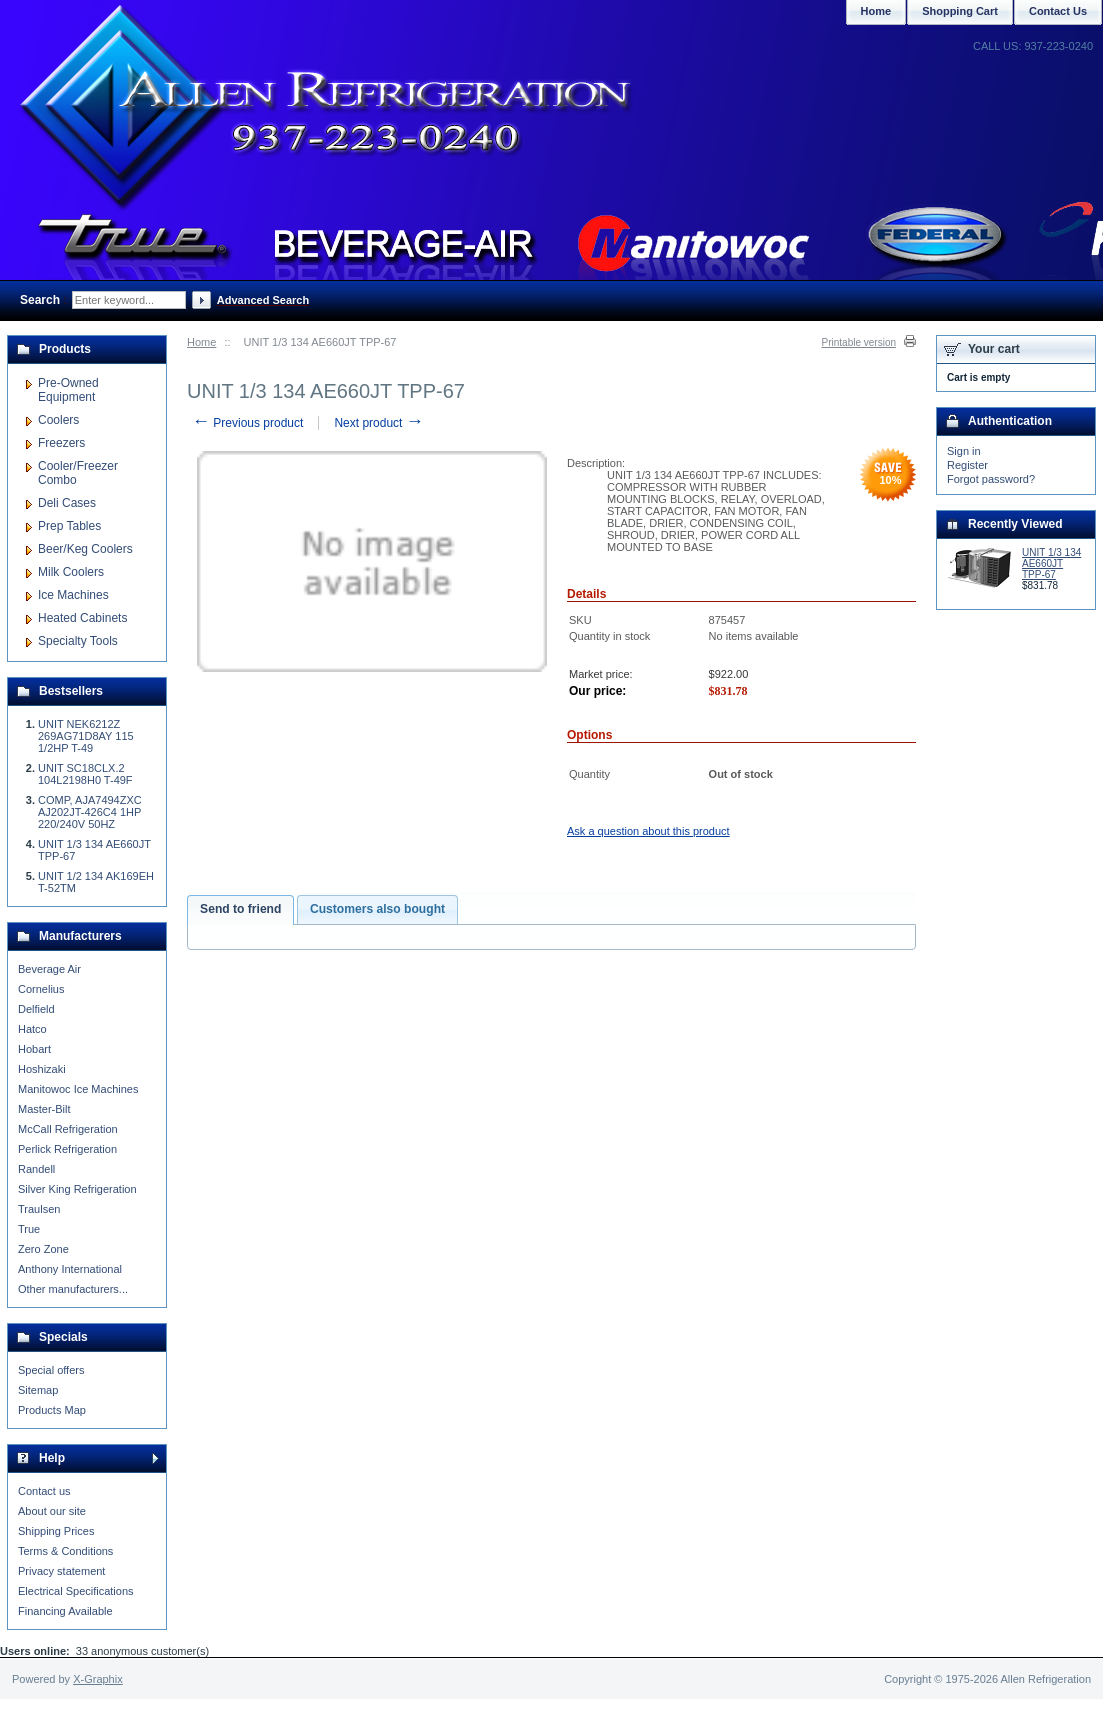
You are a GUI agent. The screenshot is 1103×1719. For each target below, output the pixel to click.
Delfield (36, 1009)
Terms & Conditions (65, 1551)
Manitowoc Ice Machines (78, 1089)
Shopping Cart (960, 11)
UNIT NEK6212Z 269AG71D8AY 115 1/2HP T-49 (86, 736)
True (29, 1229)
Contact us (44, 1491)
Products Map (52, 1410)
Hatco (32, 1029)
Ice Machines (73, 595)
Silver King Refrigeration (77, 1189)
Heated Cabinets (82, 618)
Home (201, 342)
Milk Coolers (71, 572)
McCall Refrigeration (68, 1129)
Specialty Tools (78, 641)
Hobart (34, 1049)
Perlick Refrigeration (67, 1149)
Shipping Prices (56, 1531)
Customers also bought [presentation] (377, 909)
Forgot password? (991, 479)
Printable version (859, 342)
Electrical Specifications (76, 1591)
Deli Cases (67, 503)
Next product (378, 423)
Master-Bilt (44, 1109)
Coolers (58, 420)
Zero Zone (43, 1249)
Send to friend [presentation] (240, 909)
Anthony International (70, 1269)
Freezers (61, 443)
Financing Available (65, 1611)
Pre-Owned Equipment (68, 390)
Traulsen (39, 1209)
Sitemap (38, 1390)
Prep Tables (69, 526)
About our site (52, 1511)
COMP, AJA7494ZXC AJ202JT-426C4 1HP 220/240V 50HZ (90, 812)
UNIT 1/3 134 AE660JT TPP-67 (1051, 563)
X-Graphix (98, 1679)
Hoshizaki (42, 1069)
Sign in (964, 451)
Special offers (51, 1370)
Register (967, 465)
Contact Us (1058, 11)
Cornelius (41, 989)
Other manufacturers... (73, 1289)
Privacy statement (61, 1571)
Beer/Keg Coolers (85, 549)
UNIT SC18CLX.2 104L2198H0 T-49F (85, 774)
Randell (36, 1169)
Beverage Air (49, 969)
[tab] (240, 910)
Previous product (247, 423)
